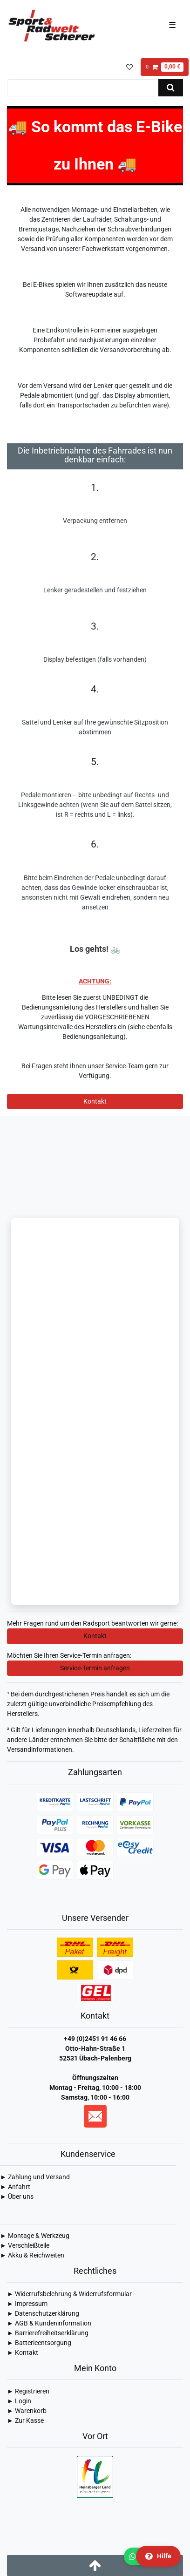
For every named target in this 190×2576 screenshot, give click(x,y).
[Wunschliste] (129, 67)
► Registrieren (28, 2391)
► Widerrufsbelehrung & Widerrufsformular (69, 2294)
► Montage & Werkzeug (34, 2235)
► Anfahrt (15, 2186)
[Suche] (170, 87)
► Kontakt (22, 2352)
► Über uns (17, 2196)
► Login (19, 2401)
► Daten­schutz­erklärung (43, 2313)
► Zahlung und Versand (35, 2177)
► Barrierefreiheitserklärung (47, 2333)
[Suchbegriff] (82, 87)
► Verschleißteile (24, 2245)
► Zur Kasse (25, 2420)
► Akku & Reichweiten (32, 2255)
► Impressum (27, 2303)
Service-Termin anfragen (95, 1668)
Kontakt (95, 1101)
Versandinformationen (39, 1749)
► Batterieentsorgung (39, 2342)
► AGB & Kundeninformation (49, 2323)
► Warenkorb (27, 2410)
